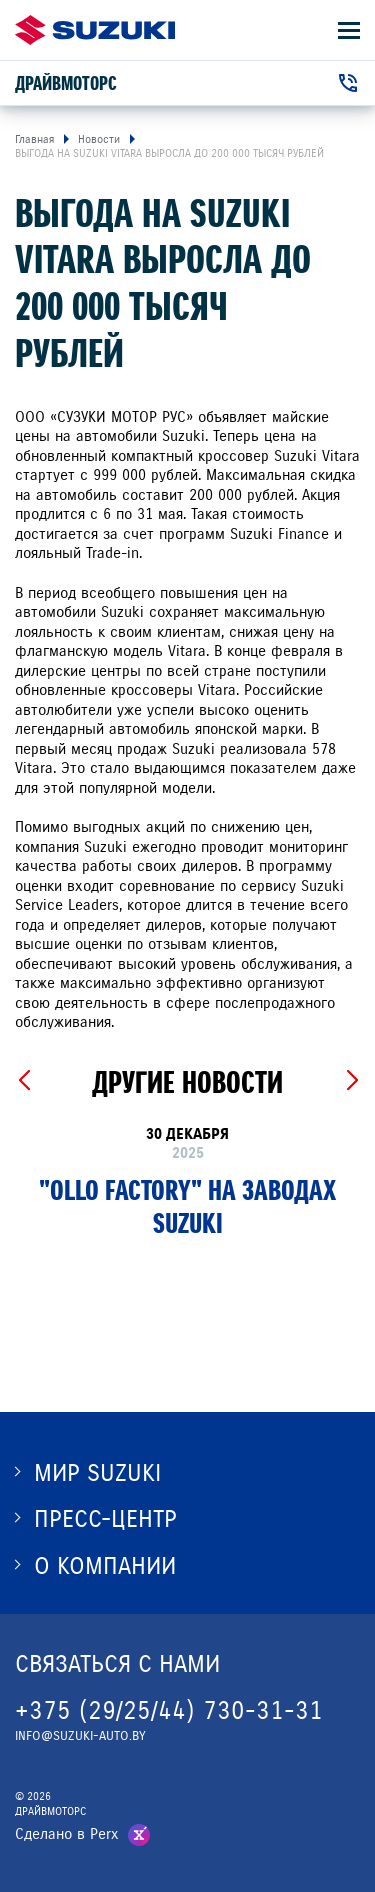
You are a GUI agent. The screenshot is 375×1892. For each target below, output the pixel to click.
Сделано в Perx (67, 1834)
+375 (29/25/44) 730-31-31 (169, 1710)
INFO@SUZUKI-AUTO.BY (80, 1736)
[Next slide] (351, 1081)
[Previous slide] (23, 1081)
